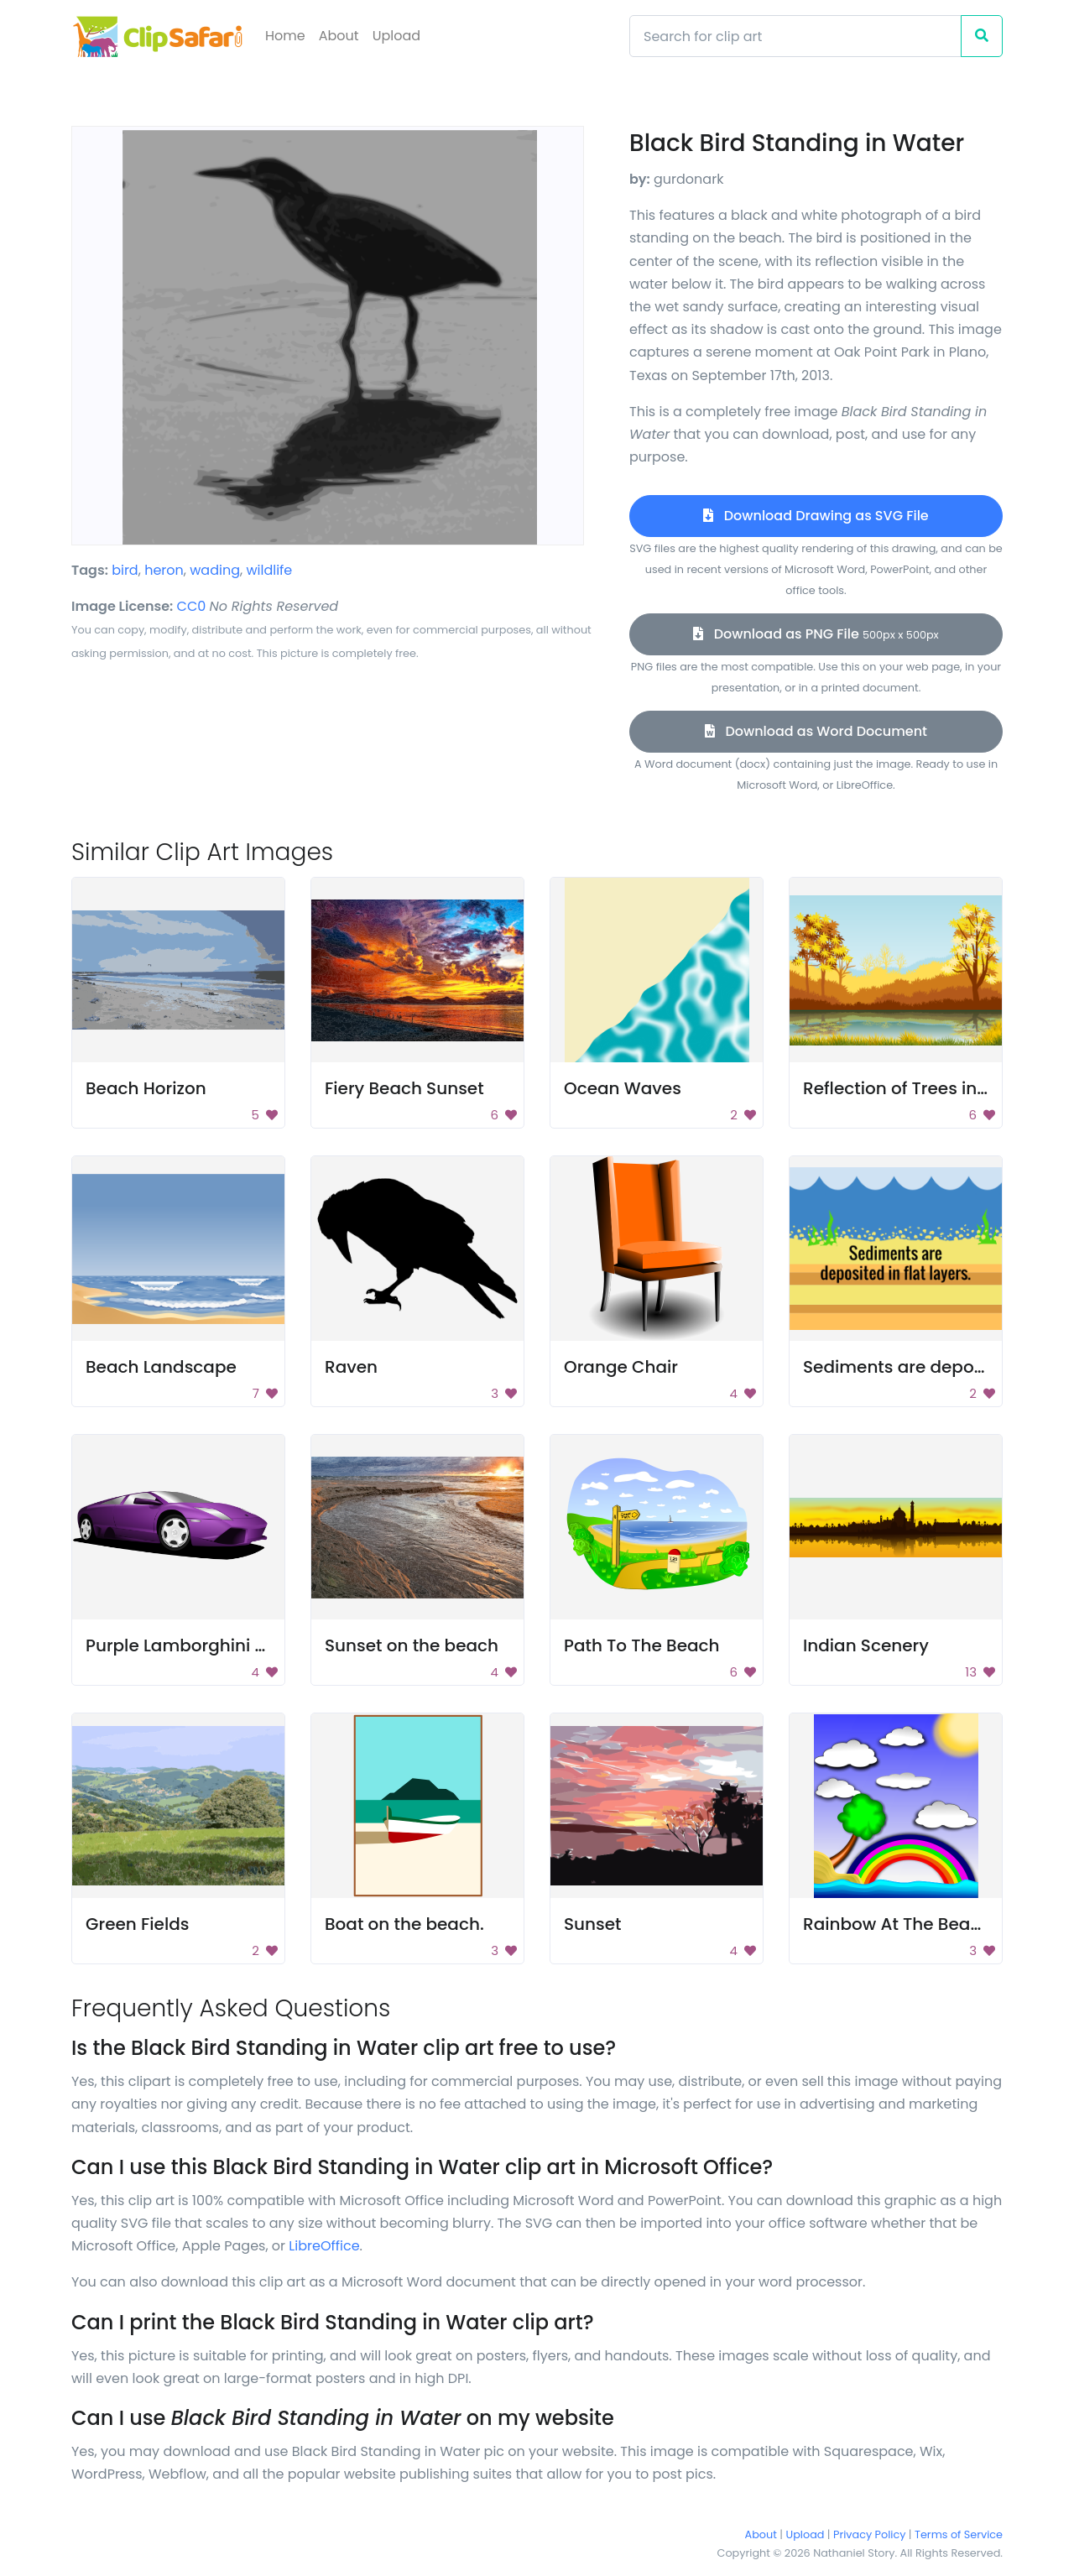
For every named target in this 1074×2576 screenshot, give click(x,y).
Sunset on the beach (411, 1645)
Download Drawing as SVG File (815, 515)
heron (164, 570)
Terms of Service (959, 2534)
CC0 (191, 606)
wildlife (269, 570)
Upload (396, 35)
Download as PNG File (816, 634)
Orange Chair (621, 1367)
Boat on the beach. (404, 1924)
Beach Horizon (146, 1088)
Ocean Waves (622, 1088)
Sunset (593, 1924)
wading (215, 570)
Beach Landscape (161, 1367)
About (339, 35)
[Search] (795, 36)
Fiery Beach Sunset (404, 1088)
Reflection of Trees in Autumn (926, 1088)
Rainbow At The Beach (897, 1924)
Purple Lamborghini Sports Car (215, 1645)
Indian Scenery (866, 1645)
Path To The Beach (642, 1645)
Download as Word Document (816, 731)
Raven (351, 1367)
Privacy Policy (869, 2534)
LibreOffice (324, 2245)
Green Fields (137, 1924)
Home (285, 35)
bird (125, 570)
